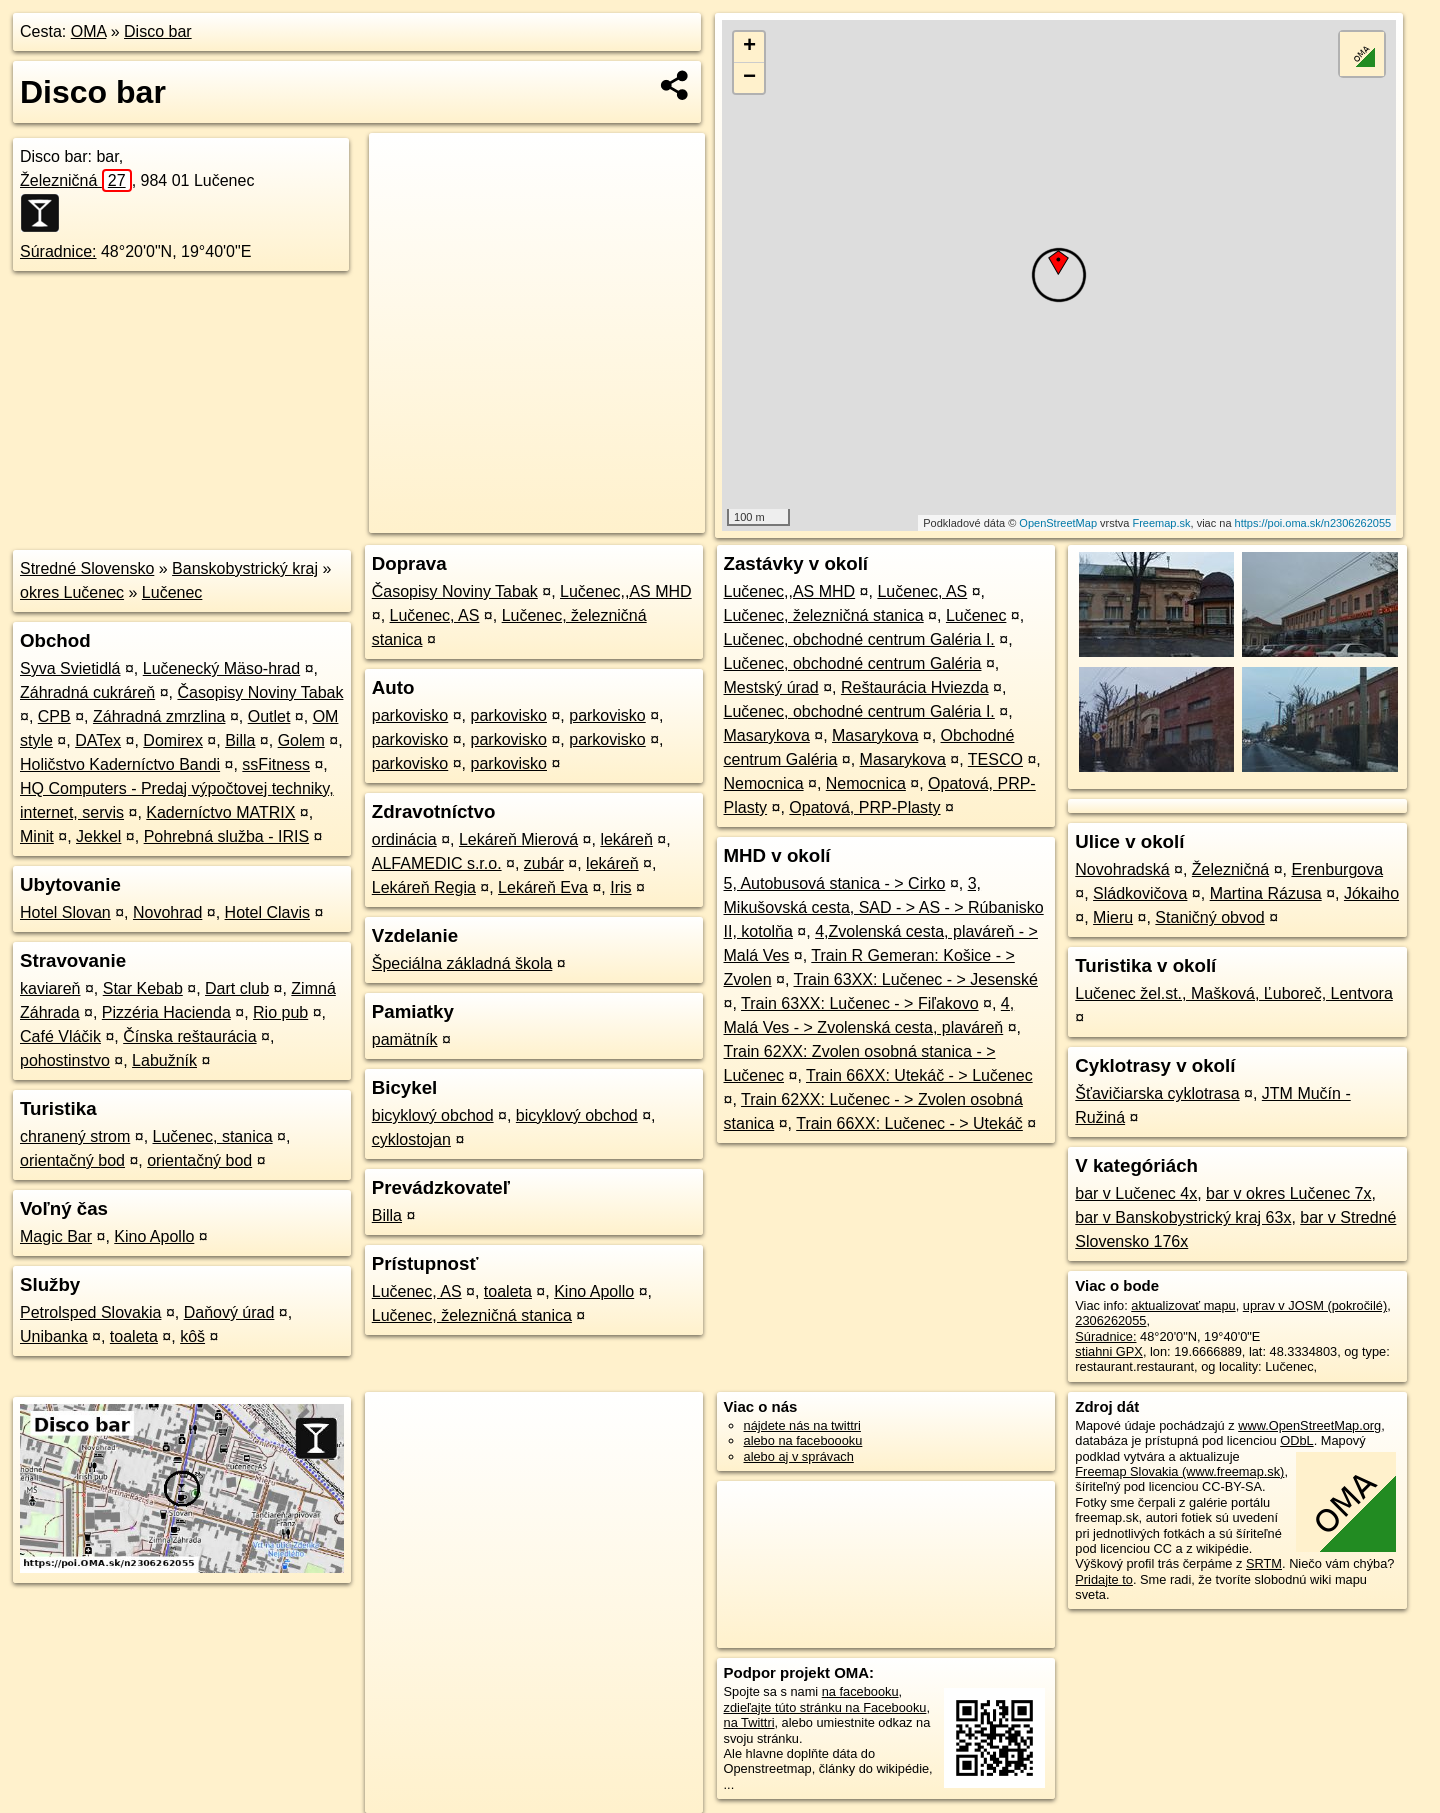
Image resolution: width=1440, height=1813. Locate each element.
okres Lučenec (72, 592)
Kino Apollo (154, 1236)
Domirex (173, 740)
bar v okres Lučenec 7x (1288, 1193)
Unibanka (54, 1336)
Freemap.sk (1161, 523)
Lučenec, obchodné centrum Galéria (853, 663)
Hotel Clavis (267, 912)
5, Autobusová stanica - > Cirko (835, 883)
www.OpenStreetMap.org (1309, 1425)
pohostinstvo (65, 1060)
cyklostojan (411, 1139)
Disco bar (158, 31)
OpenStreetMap (1058, 523)
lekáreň (626, 839)
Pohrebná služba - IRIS (226, 836)
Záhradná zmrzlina (159, 716)
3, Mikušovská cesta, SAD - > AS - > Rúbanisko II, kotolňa (884, 907)
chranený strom (75, 1136)
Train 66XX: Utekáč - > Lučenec (919, 1075)
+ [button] (749, 47)
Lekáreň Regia (424, 887)
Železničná (76, 180)
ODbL (1296, 1440)
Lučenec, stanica (213, 1136)
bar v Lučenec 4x (1136, 1193)
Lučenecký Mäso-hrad (221, 668)
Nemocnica (764, 783)
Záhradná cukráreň (87, 692)
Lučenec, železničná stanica (472, 1315)
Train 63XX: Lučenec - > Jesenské (916, 979)
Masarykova (767, 735)
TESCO (995, 759)
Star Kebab (143, 988)
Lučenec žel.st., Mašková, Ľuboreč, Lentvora (1234, 993)
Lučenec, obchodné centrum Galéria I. (859, 639)
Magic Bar (56, 1236)
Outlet (269, 716)
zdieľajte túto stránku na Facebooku (825, 1707)
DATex (98, 740)
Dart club (237, 988)
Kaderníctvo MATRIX (220, 812)
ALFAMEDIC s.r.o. (437, 863)
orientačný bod (72, 1160)
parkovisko (410, 715)
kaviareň (50, 988)
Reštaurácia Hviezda (915, 687)
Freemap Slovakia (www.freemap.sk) (1179, 1471)
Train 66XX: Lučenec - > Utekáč (909, 1123)
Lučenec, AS (435, 615)
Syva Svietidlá (70, 668)
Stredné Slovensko (87, 568)
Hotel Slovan (65, 912)
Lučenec (172, 592)
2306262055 (1110, 1320)
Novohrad (167, 912)
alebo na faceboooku (803, 1440)
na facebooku (860, 1691)
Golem (301, 740)
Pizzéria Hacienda (166, 1012)
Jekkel (98, 836)
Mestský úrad (771, 687)
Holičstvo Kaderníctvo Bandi (120, 764)
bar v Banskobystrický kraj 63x (1183, 1217)
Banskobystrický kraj (245, 568)
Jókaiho (1371, 893)
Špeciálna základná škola (462, 963)
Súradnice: (58, 251)
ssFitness (276, 764)
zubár (544, 863)
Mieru (1113, 917)
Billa (240, 740)
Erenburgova (1337, 869)
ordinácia (404, 839)
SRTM (1264, 1563)
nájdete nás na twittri (802, 1425)
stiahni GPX (1109, 1351)
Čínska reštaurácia (189, 1036)
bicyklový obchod (433, 1115)
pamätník (405, 1039)
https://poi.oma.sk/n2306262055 (1313, 523)
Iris (620, 887)
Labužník (164, 1060)
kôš (192, 1336)
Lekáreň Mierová (518, 839)
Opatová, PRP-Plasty (864, 807)
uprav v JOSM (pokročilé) (1315, 1305)
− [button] (749, 78)
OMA (89, 31)
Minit (37, 836)
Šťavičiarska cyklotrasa (1157, 1093)
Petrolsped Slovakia (90, 1312)
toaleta (134, 1336)
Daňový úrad (229, 1312)
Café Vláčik (60, 1036)
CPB (54, 716)
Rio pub (280, 1012)
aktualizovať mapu (1183, 1305)
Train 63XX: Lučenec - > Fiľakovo (860, 1003)
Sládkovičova (1140, 893)
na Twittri (749, 1722)
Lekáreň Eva (543, 887)
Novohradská (1122, 869)
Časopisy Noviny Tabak (260, 692)
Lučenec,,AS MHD (626, 591)
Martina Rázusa (1266, 893)
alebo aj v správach (799, 1456)
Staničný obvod (1209, 917)
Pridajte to (1104, 1579)
